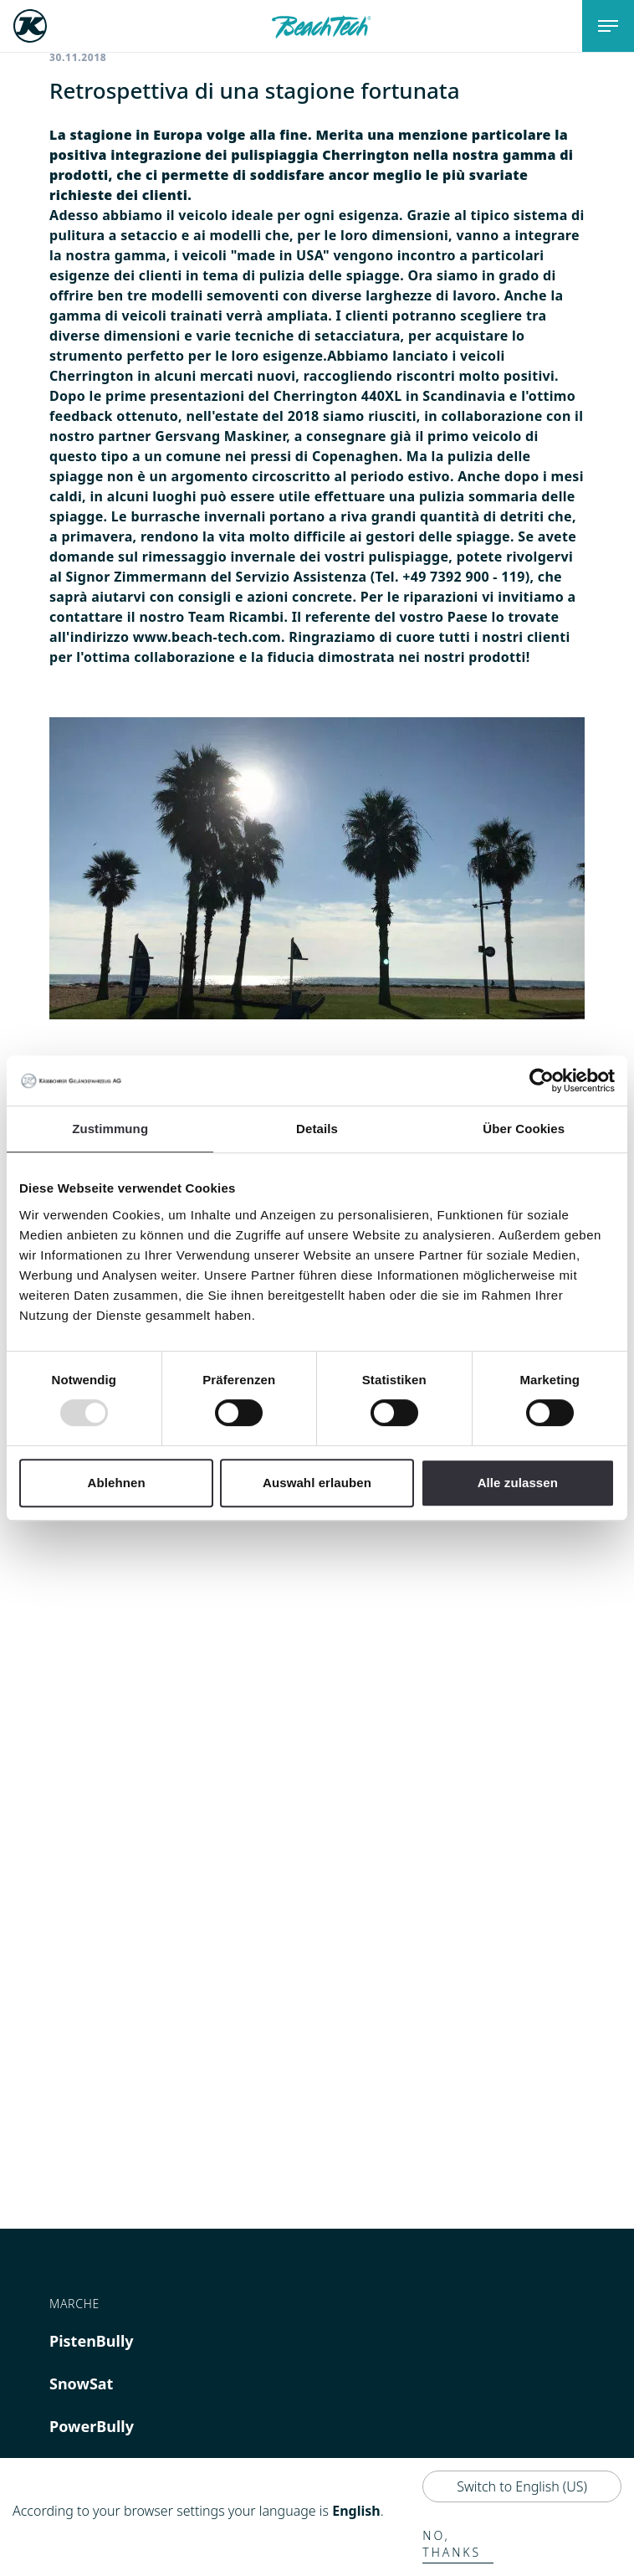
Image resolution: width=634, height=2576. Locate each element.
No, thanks (451, 2543)
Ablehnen (117, 1482)
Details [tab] (317, 1128)
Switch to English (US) (522, 2486)
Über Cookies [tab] (524, 1128)
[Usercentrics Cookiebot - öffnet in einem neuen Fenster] (541, 1080)
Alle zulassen (518, 1482)
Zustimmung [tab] (110, 1128)
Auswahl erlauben (317, 1482)
